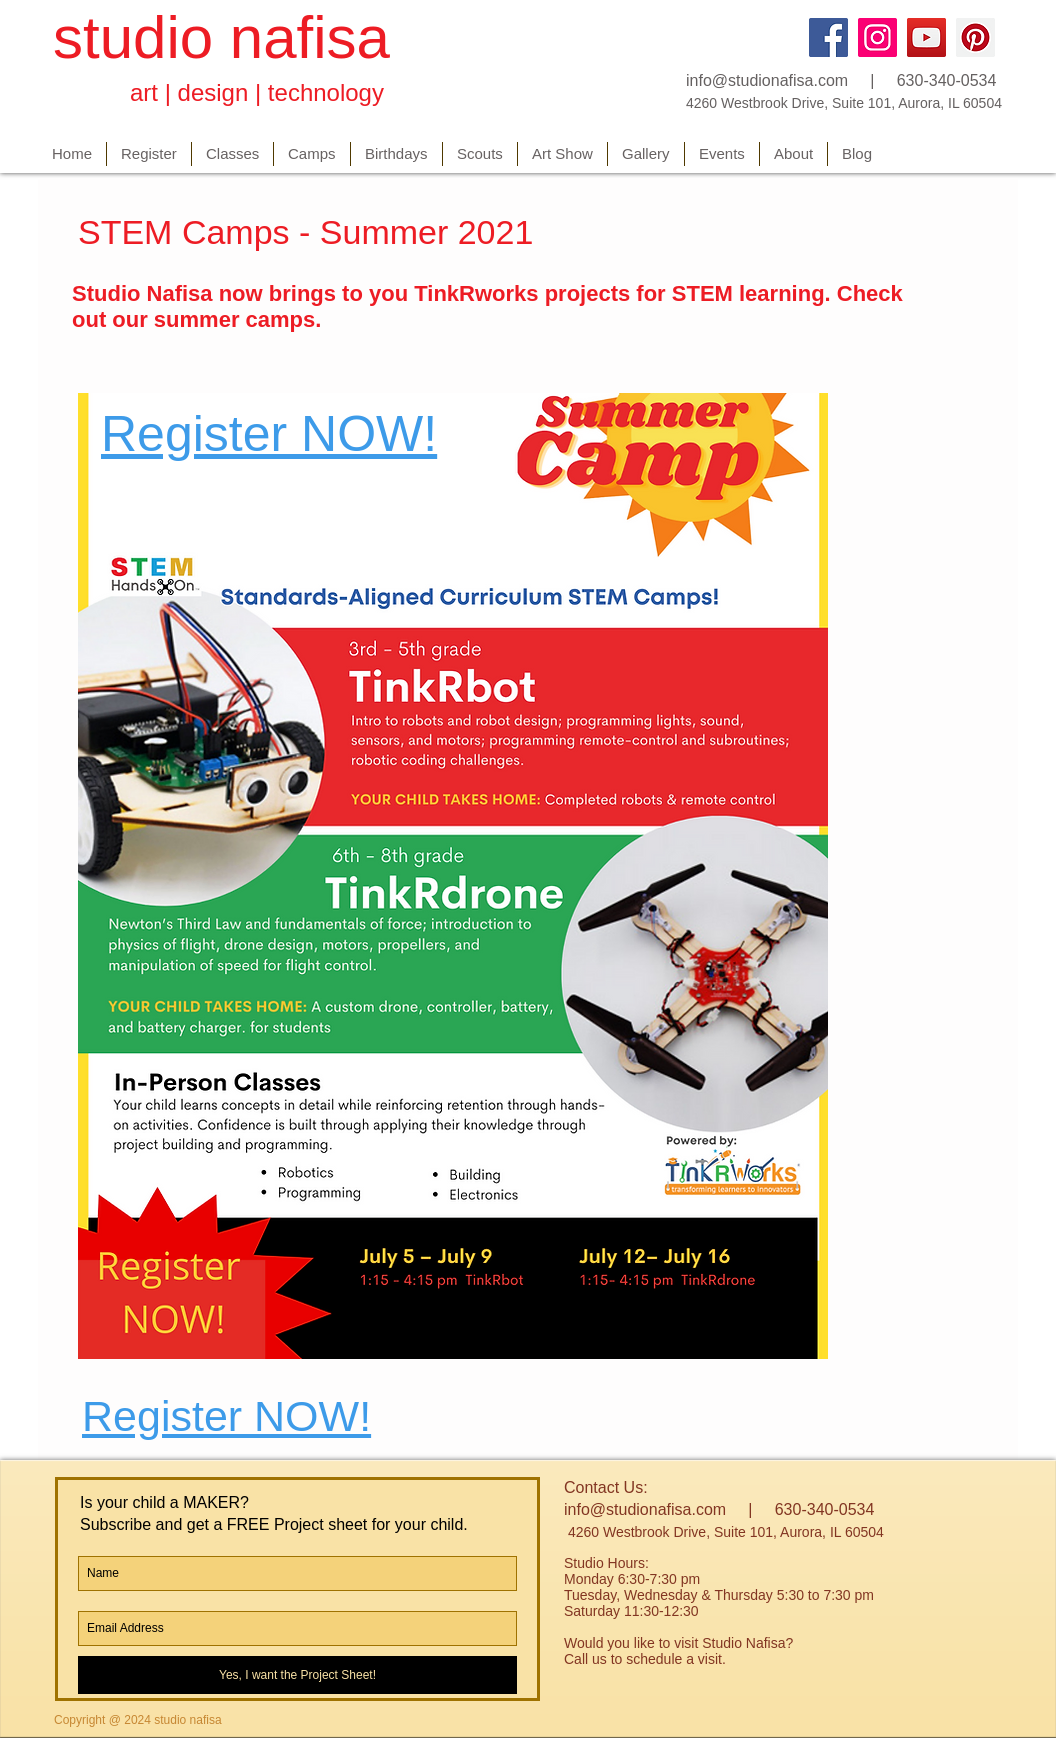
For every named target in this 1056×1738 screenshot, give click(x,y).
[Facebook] (828, 37)
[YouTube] (926, 37)
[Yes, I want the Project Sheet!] (297, 1675)
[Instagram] (877, 37)
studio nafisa (221, 37)
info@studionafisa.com (767, 80)
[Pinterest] (975, 37)
